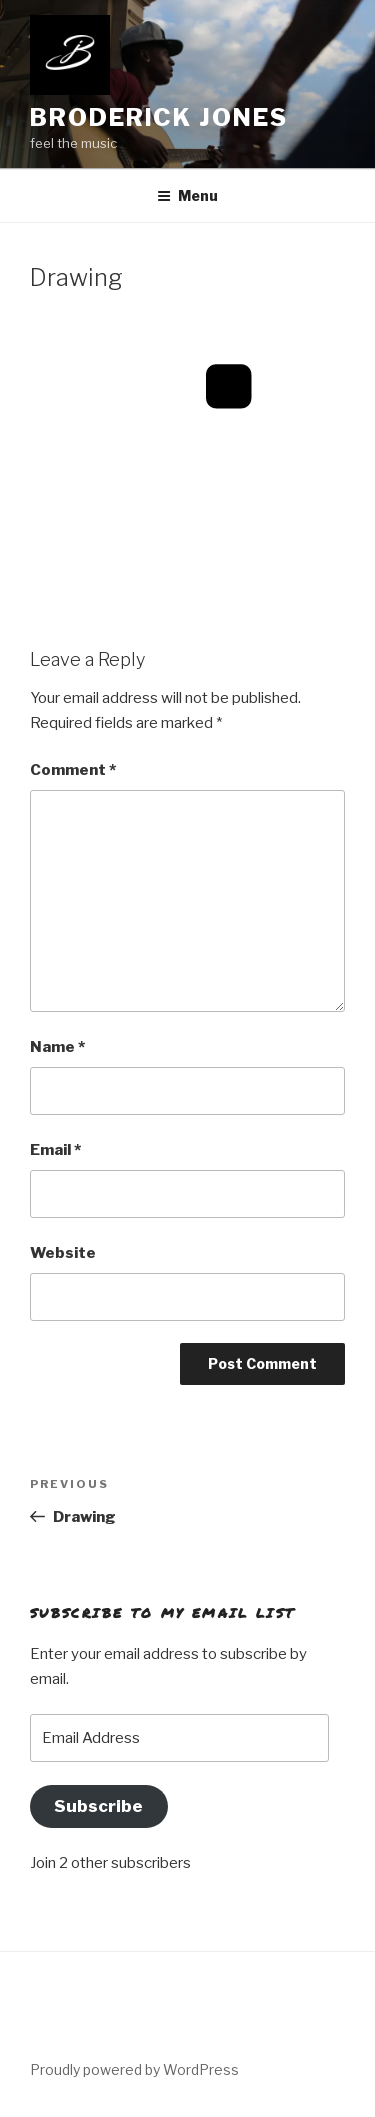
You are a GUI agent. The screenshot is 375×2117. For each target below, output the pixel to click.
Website (63, 1253)
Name (57, 1047)
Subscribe (98, 1806)
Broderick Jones (159, 117)
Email (55, 1150)
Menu (187, 195)
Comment (73, 770)
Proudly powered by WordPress (134, 2069)
